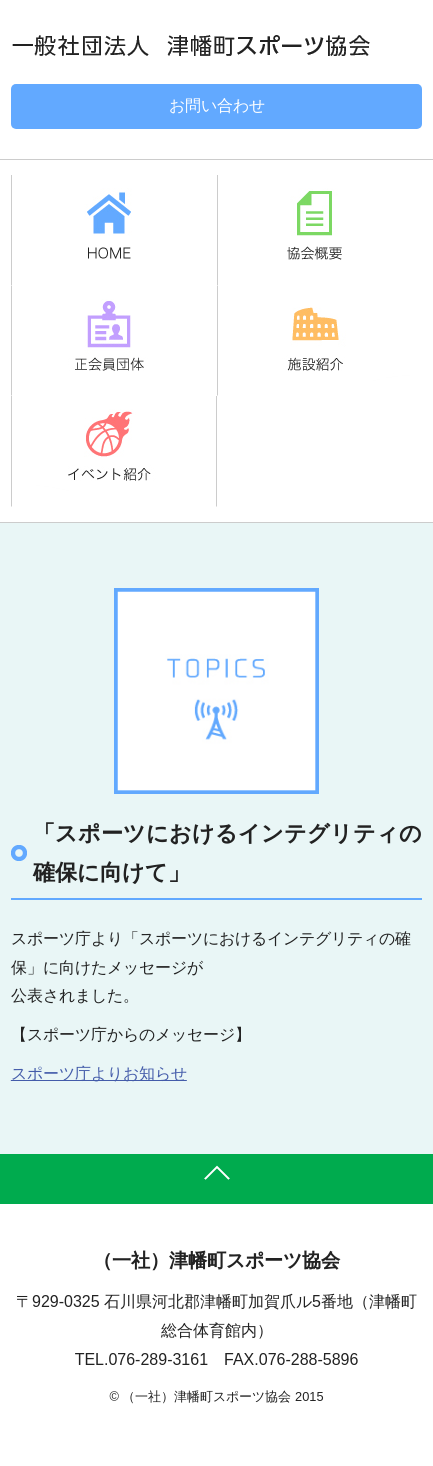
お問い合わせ (217, 105)
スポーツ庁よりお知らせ (99, 1073)
